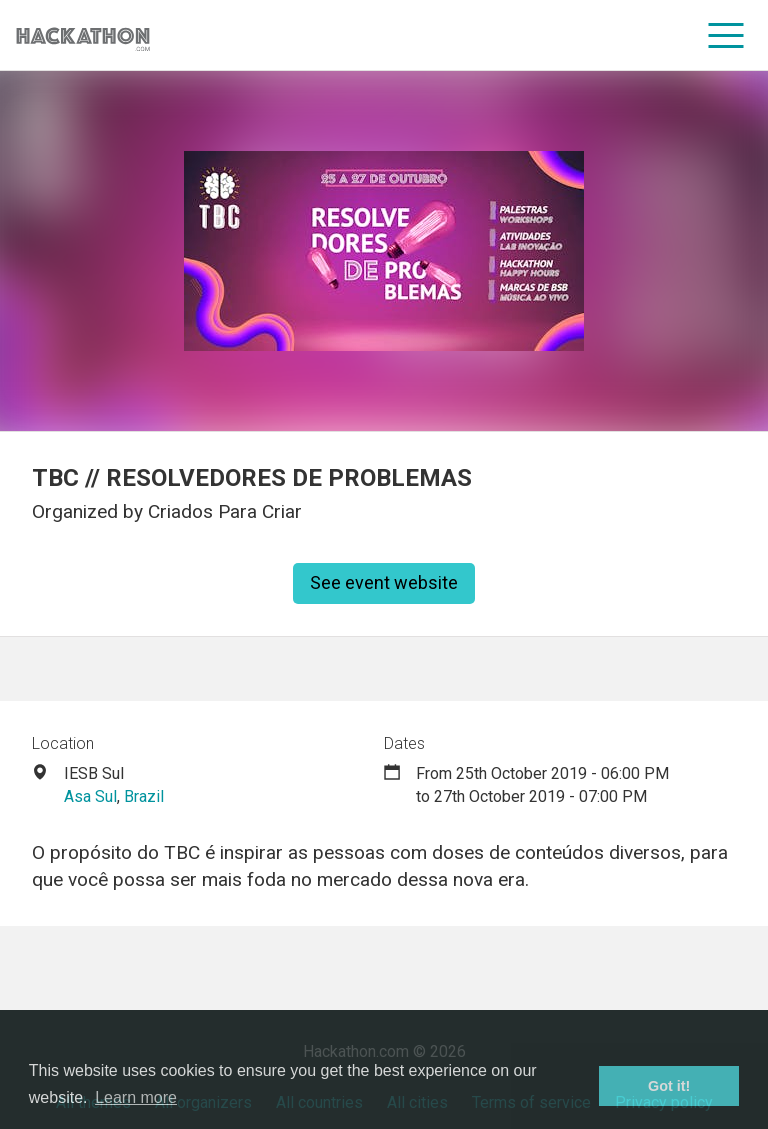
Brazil (144, 796)
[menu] (726, 35)
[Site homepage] (83, 35)
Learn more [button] (136, 1097)
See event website (384, 582)
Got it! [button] (669, 1086)
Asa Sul (90, 796)
